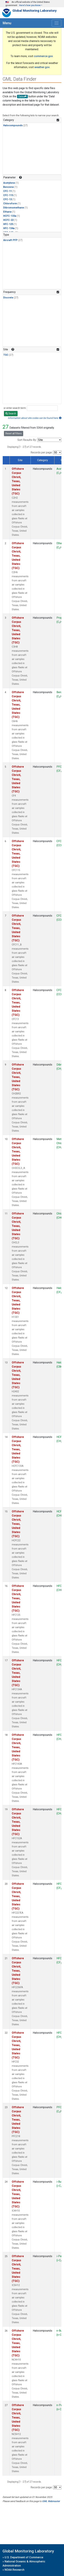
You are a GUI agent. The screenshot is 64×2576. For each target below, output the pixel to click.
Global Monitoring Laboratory (34, 11)
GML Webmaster (51, 2501)
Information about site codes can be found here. (34, 418)
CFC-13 (7, 199)
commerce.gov (43, 56)
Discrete (8, 297)
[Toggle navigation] (56, 23)
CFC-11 (7, 191)
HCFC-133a (9, 215)
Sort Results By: (27, 440)
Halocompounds (13, 125)
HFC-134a (9, 228)
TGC (5, 354)
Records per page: (41, 452)
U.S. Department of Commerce (24, 2557)
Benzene (8, 187)
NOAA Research (14, 2569)
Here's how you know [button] (30, 5)
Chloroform (10, 203)
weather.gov (42, 67)
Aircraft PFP (10, 240)
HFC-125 (8, 224)
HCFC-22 (8, 220)
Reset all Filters (13, 433)
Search (10, 413)
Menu (7, 23)
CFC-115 (8, 195)
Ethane (7, 211)
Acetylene (9, 182)
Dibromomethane (13, 207)
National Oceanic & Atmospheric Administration (24, 2563)
